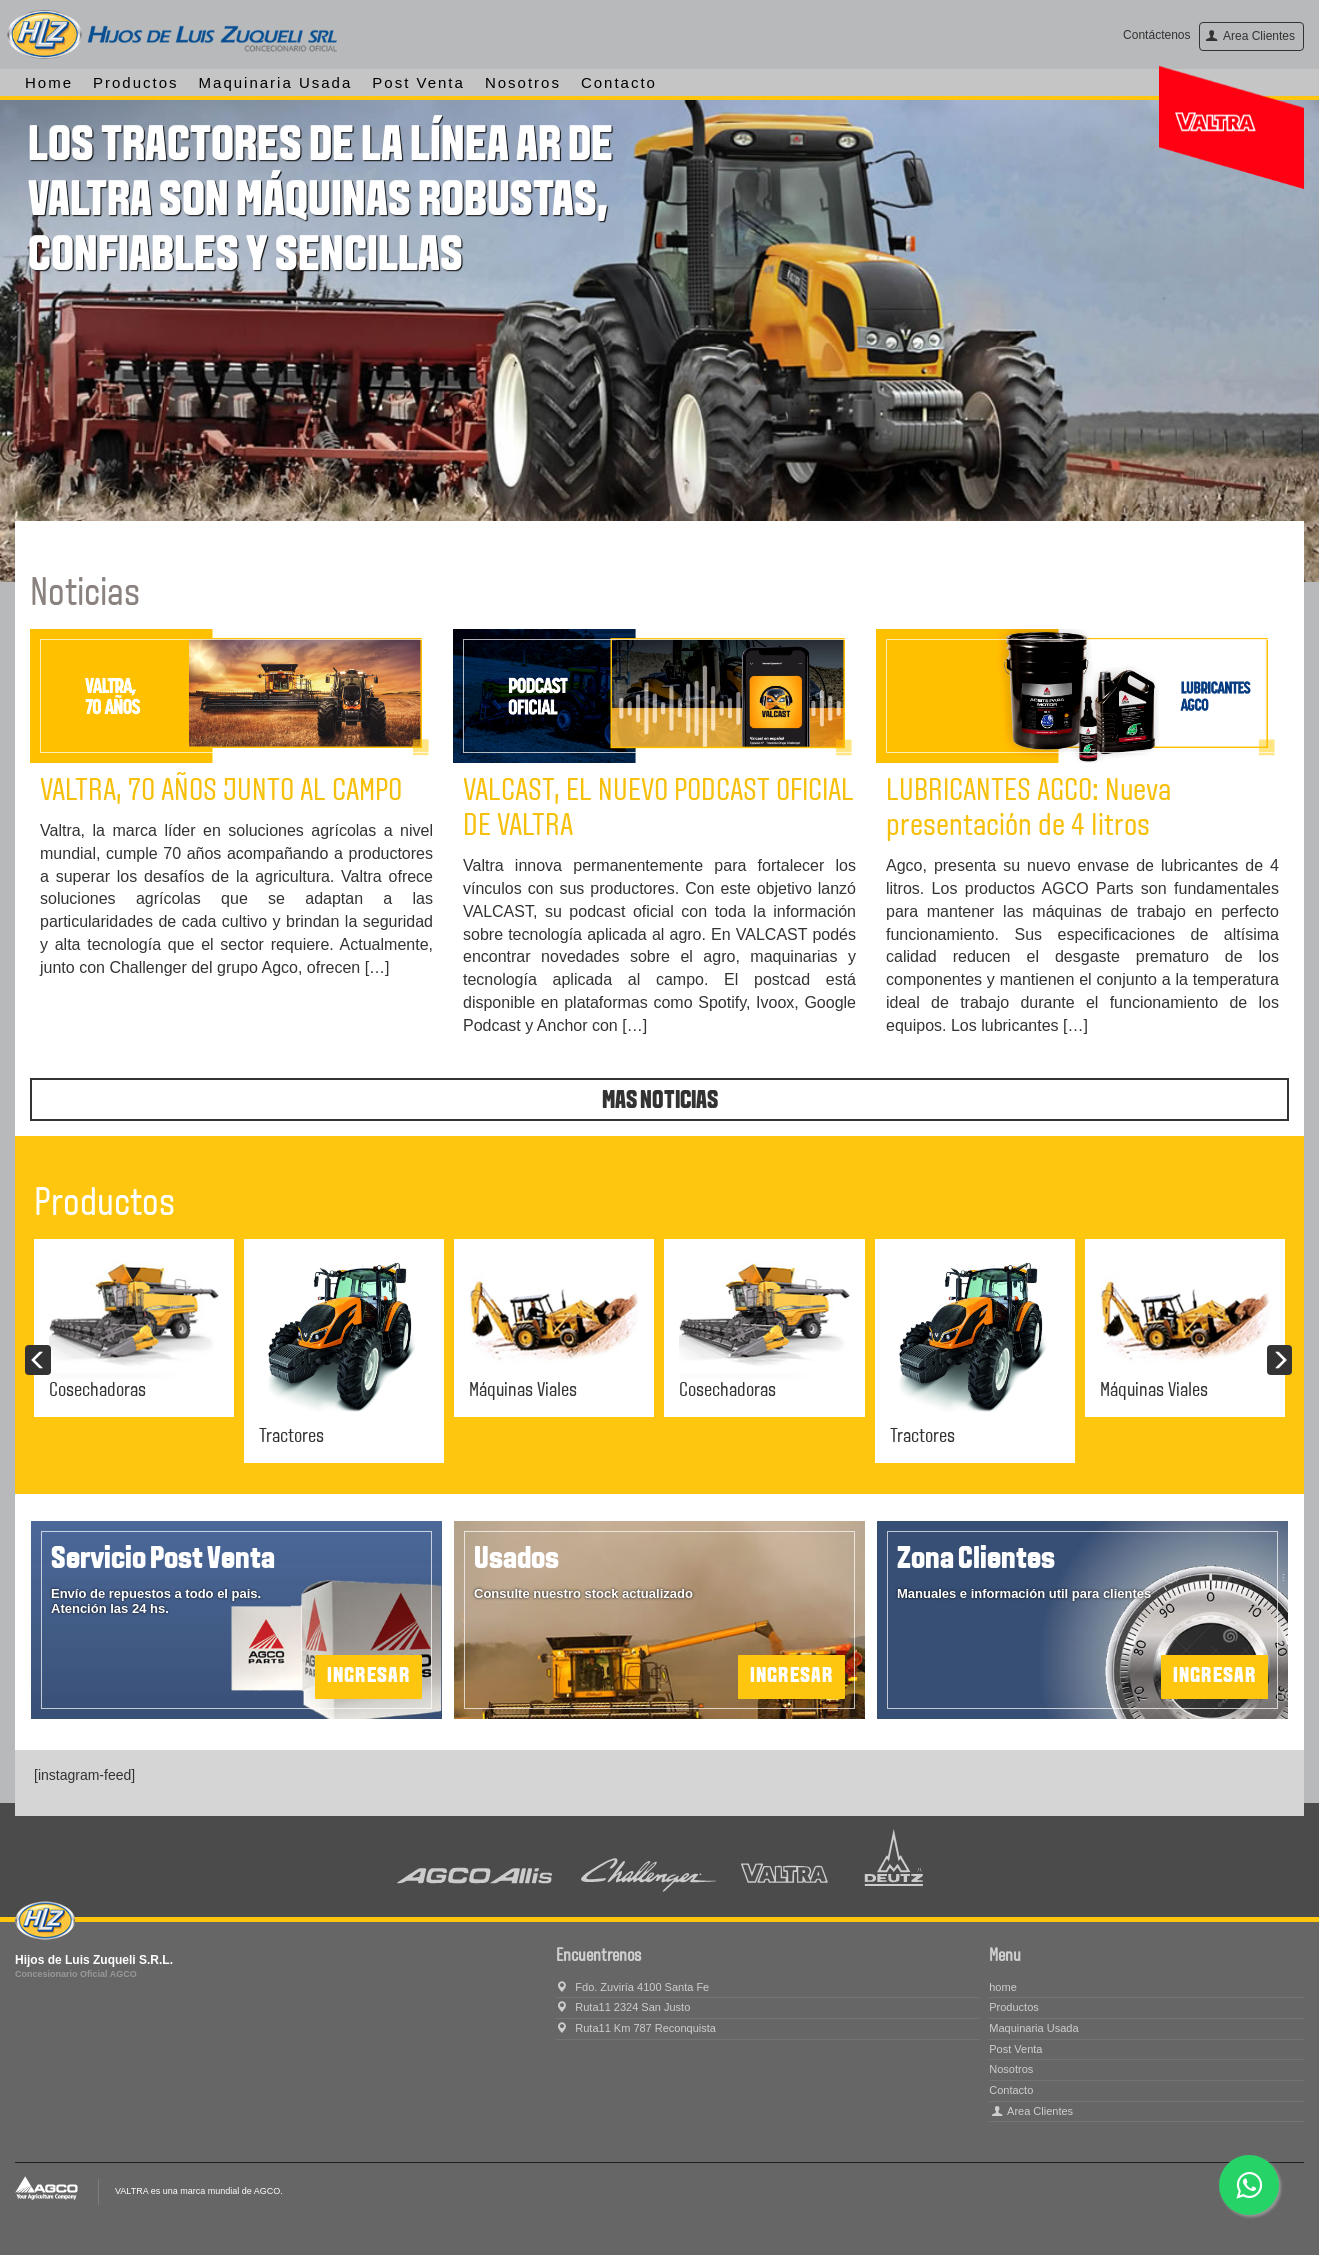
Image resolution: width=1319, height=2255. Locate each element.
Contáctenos (1156, 35)
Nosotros (523, 82)
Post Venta (418, 82)
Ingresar (1214, 1676)
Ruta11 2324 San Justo (623, 2007)
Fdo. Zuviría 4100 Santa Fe (632, 1987)
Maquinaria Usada (276, 82)
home (49, 82)
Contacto (619, 82)
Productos (136, 82)
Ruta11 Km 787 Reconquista (636, 2028)
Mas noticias (660, 1101)
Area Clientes (1250, 36)
